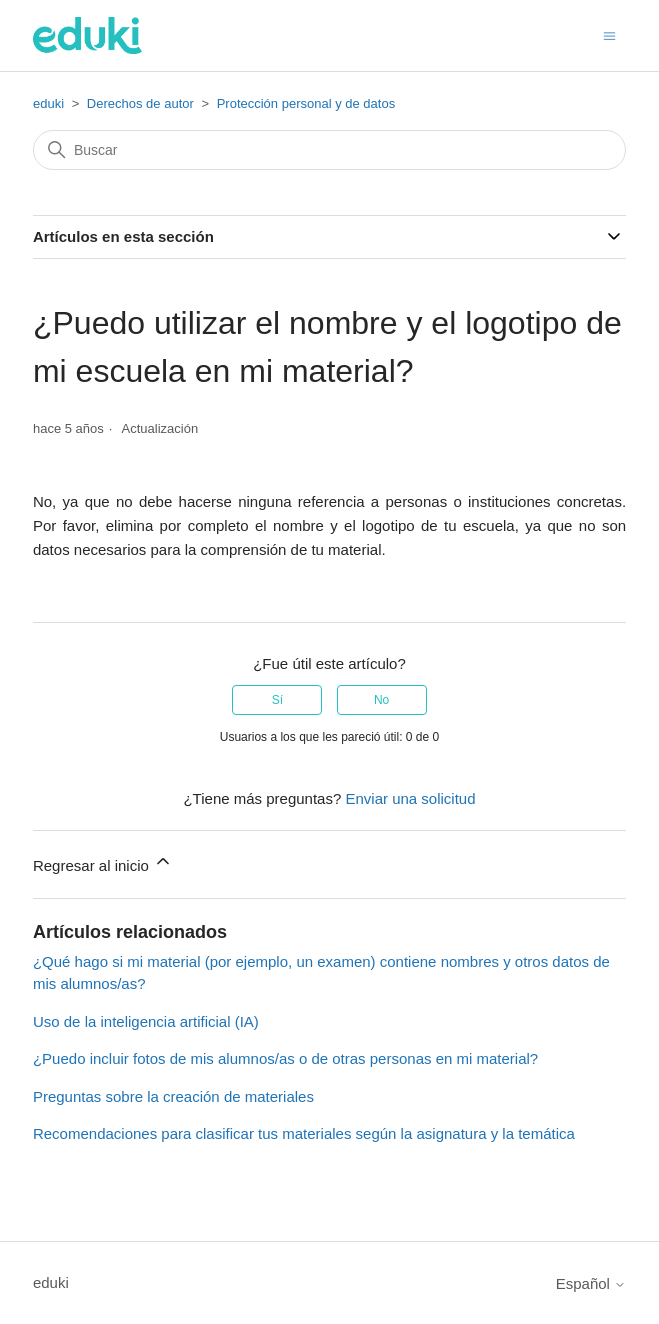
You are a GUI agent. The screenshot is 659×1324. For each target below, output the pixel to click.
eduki (48, 103)
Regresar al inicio (103, 862)
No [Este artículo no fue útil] (381, 700)
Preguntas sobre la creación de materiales (173, 1096)
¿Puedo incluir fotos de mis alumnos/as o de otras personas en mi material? (285, 1058)
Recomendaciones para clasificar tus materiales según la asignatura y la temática (304, 1133)
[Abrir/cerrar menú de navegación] (609, 34)
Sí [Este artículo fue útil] (277, 700)
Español (591, 1283)
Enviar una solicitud (410, 798)
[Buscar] (329, 150)
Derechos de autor (140, 103)
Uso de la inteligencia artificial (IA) (146, 1021)
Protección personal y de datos (306, 103)
